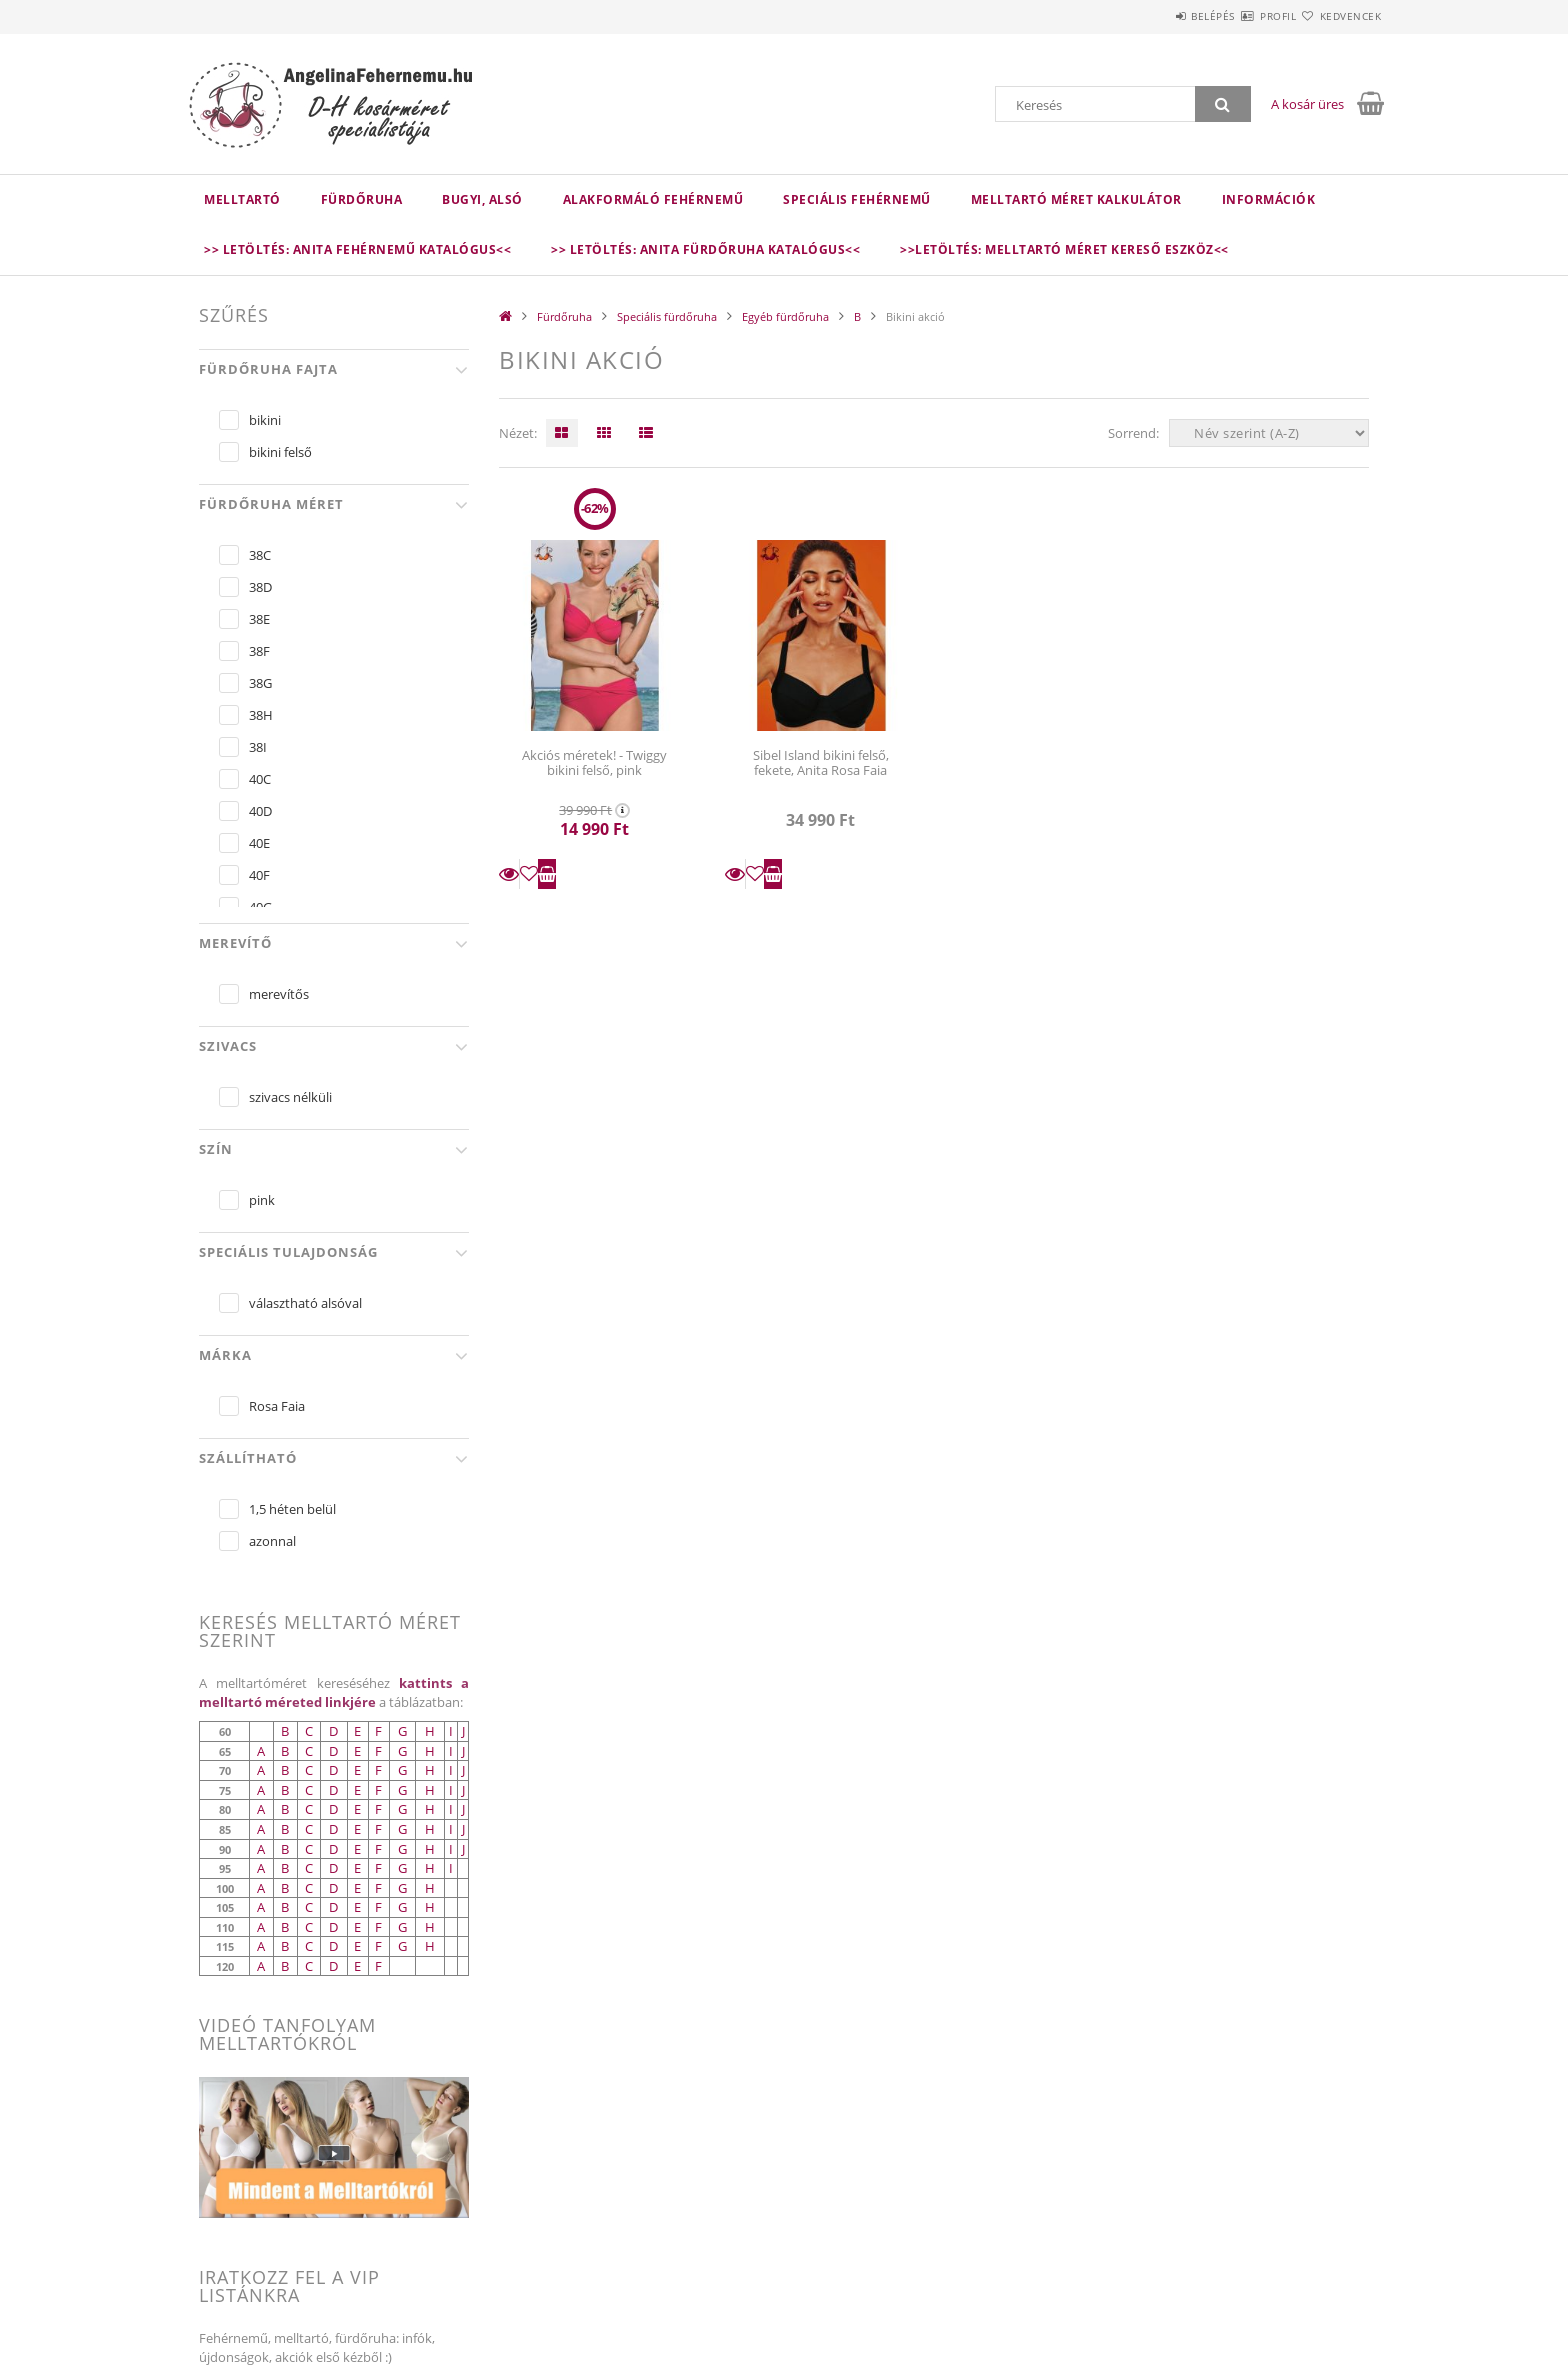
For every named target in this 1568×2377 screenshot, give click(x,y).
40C (260, 779)
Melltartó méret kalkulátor (1076, 199)
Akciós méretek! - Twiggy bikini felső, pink (594, 762)
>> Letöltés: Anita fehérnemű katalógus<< (357, 249)
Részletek (509, 874)
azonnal (272, 1541)
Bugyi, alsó (482, 199)
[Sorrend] (1269, 433)
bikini (265, 420)
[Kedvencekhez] (529, 874)
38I (258, 747)
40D (260, 811)
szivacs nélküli (290, 1097)
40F (259, 875)
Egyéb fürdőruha (785, 316)
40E (259, 843)
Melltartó (242, 199)
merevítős (279, 994)
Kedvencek (1339, 16)
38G (260, 683)
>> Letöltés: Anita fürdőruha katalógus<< (705, 249)
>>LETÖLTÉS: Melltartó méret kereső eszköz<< (1064, 249)
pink (262, 1200)
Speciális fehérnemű (857, 199)
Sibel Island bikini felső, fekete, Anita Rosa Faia (821, 762)
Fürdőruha (362, 199)
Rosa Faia (277, 1406)
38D (260, 587)
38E (259, 619)
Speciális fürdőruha (667, 316)
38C (260, 555)
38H (261, 715)
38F (259, 651)
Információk (1269, 199)
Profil (1242, 16)
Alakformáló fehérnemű (653, 199)
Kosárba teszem (547, 874)
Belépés (1153, 16)
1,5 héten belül (292, 1509)
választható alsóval (305, 1303)
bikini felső (280, 452)
